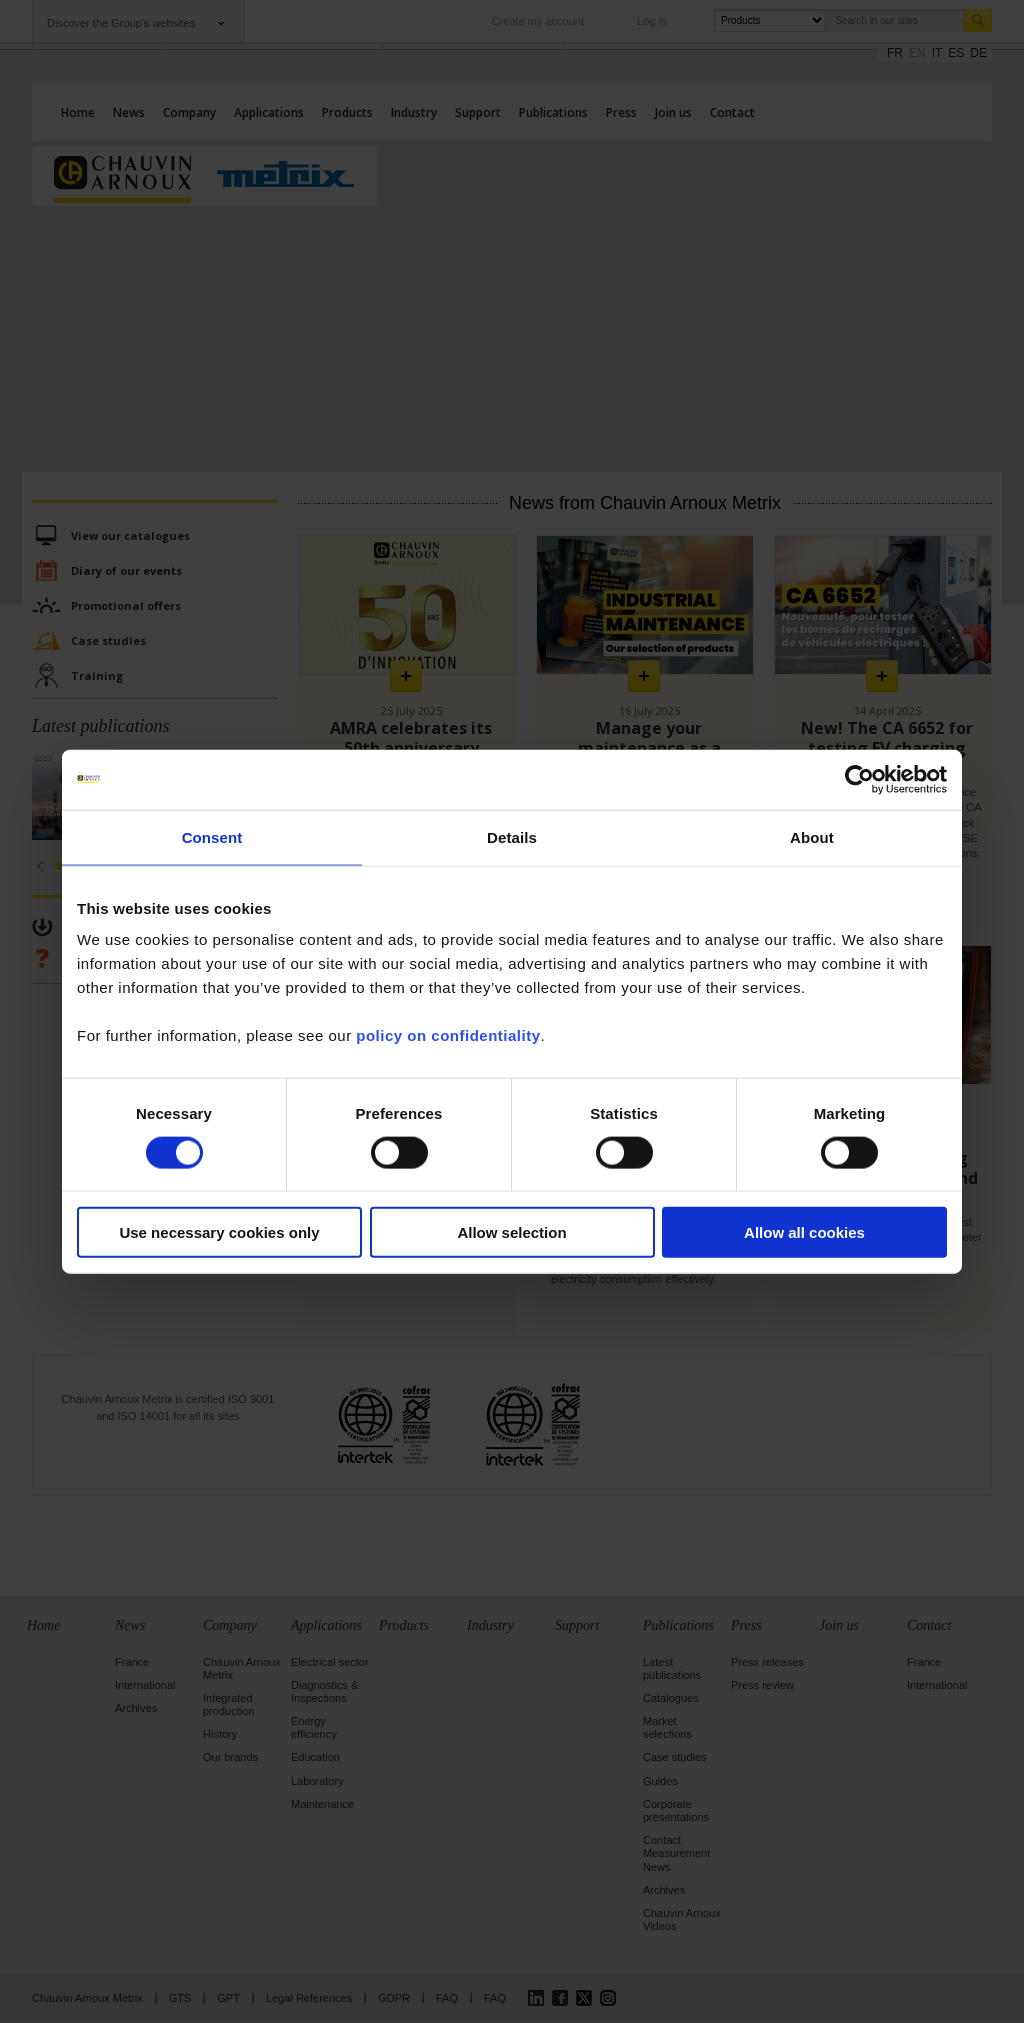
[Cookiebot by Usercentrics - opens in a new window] (859, 779)
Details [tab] (512, 836)
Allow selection (511, 1232)
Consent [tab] (212, 836)
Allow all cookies (804, 1232)
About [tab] (812, 836)
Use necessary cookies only (219, 1232)
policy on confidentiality (448, 1035)
